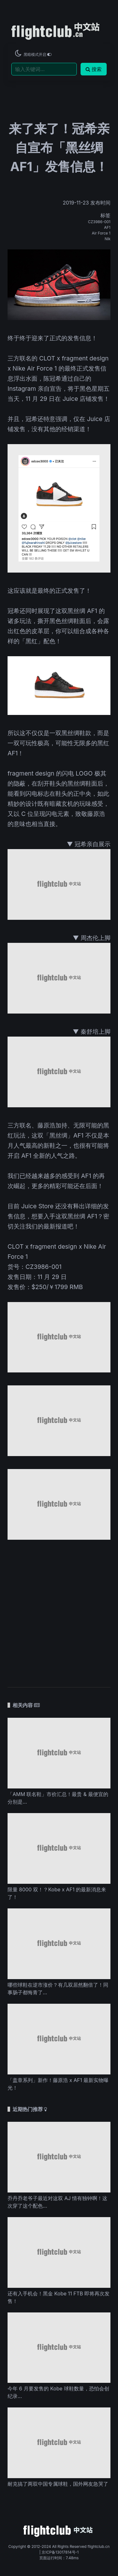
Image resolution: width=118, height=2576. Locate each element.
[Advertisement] (59, 1610)
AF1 (107, 227)
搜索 (94, 69)
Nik (107, 238)
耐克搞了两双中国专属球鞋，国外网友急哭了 (58, 2484)
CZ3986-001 (99, 221)
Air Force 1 (101, 233)
